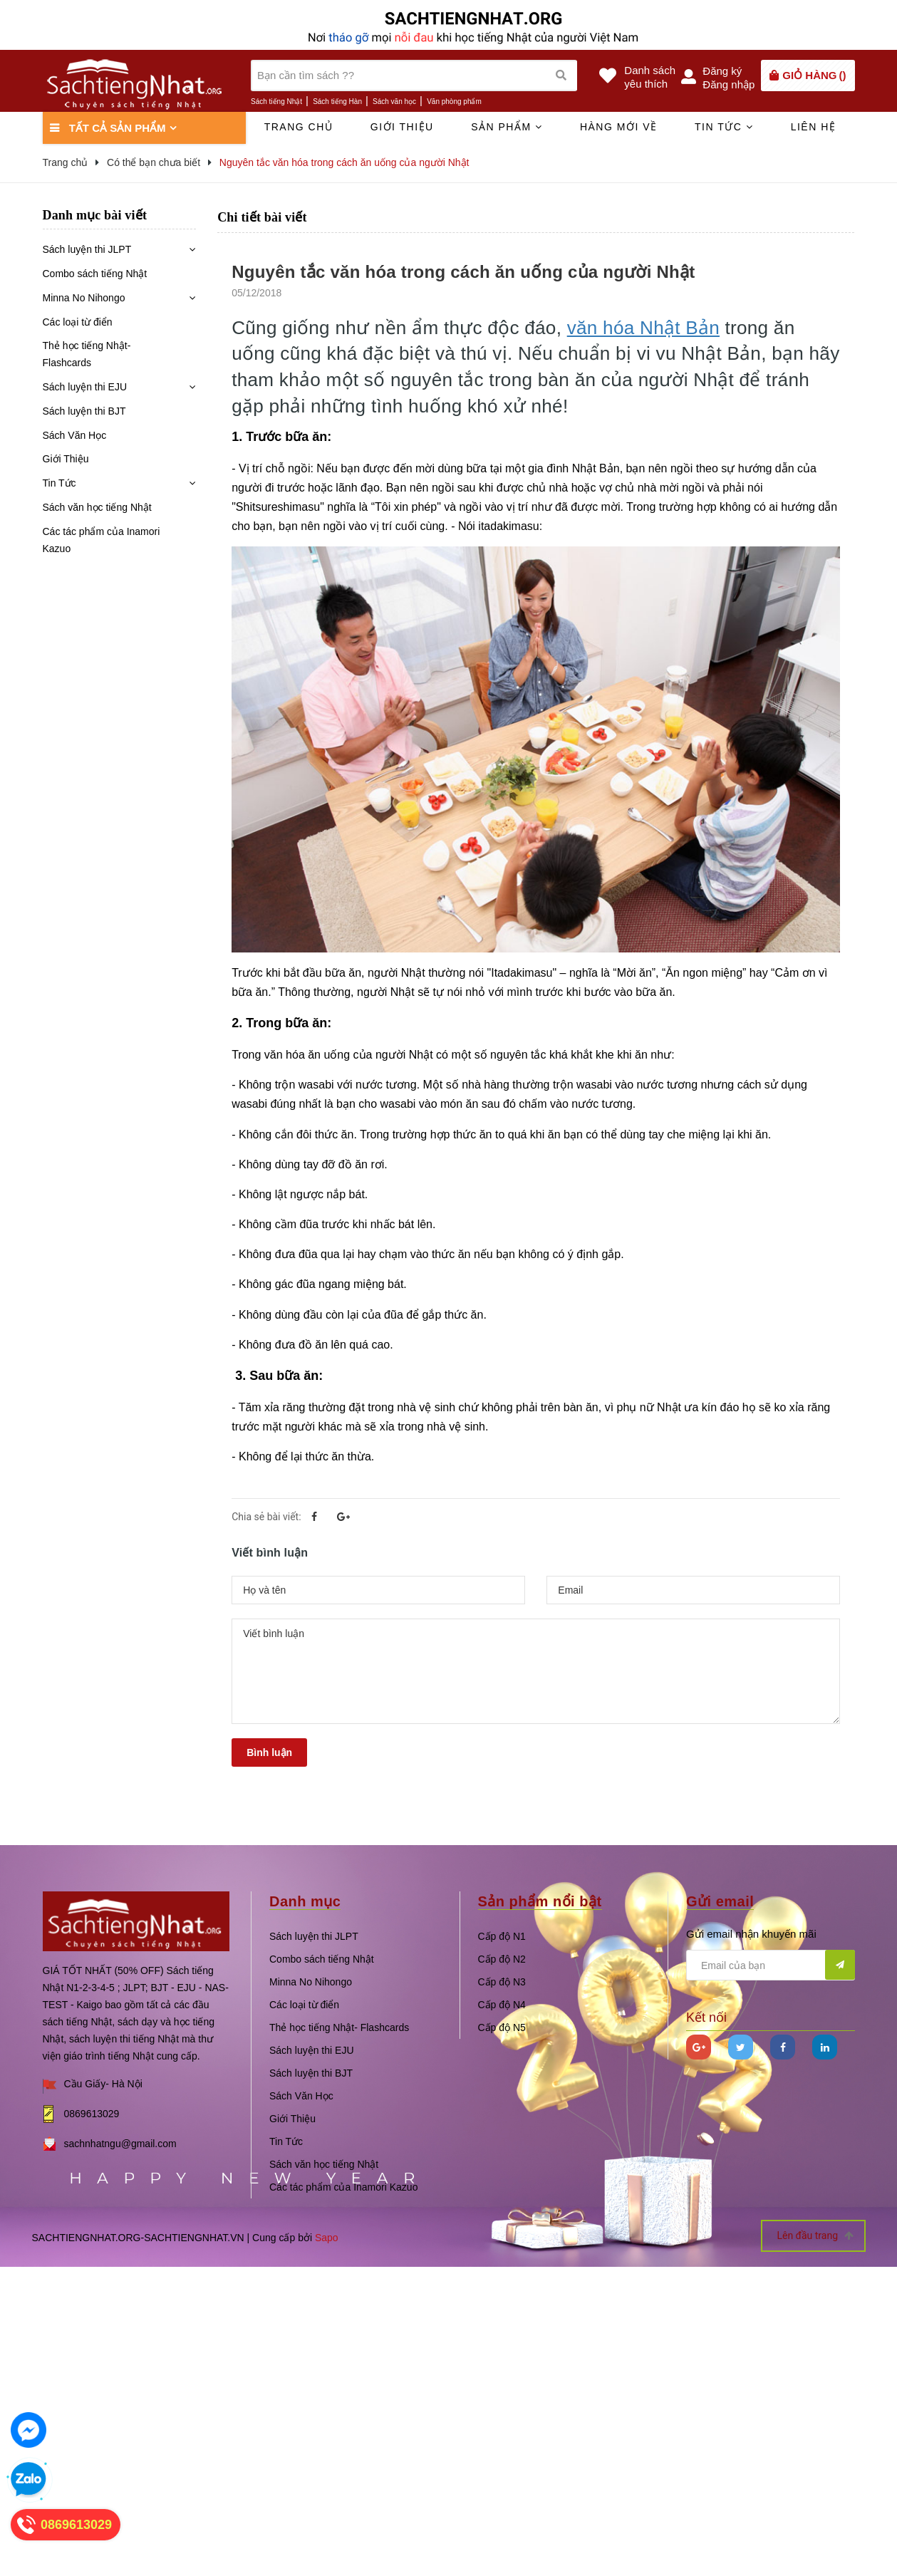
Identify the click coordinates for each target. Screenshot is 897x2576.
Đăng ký (722, 71)
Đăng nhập (728, 84)
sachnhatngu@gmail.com (120, 2143)
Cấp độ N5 (502, 2027)
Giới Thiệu (66, 458)
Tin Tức (59, 483)
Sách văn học (394, 101)
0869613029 (92, 2113)
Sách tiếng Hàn (337, 101)
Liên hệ (813, 127)
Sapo (326, 2237)
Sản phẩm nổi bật (540, 1901)
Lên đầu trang (815, 2236)
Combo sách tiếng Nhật (95, 273)
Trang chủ (298, 127)
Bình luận (269, 1752)
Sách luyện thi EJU (85, 387)
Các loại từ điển (78, 322)
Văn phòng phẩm (454, 101)
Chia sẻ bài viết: (266, 1516)
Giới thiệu (402, 127)
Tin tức (724, 127)
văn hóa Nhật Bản (643, 327)
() (814, 75)
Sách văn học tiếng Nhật (97, 507)
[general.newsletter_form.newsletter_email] (770, 1965)
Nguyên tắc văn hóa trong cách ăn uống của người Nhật (463, 271)
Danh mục (305, 1901)
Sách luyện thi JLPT (87, 249)
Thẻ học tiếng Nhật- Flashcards (87, 354)
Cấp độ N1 (502, 1936)
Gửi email (720, 1901)
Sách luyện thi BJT (84, 411)
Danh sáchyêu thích (649, 77)
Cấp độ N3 (502, 1982)
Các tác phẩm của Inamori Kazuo (101, 540)
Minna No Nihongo (84, 297)
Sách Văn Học (75, 435)
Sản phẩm (506, 127)
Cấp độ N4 (502, 2004)
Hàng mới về (619, 127)
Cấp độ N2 (502, 1959)
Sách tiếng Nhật (276, 101)
